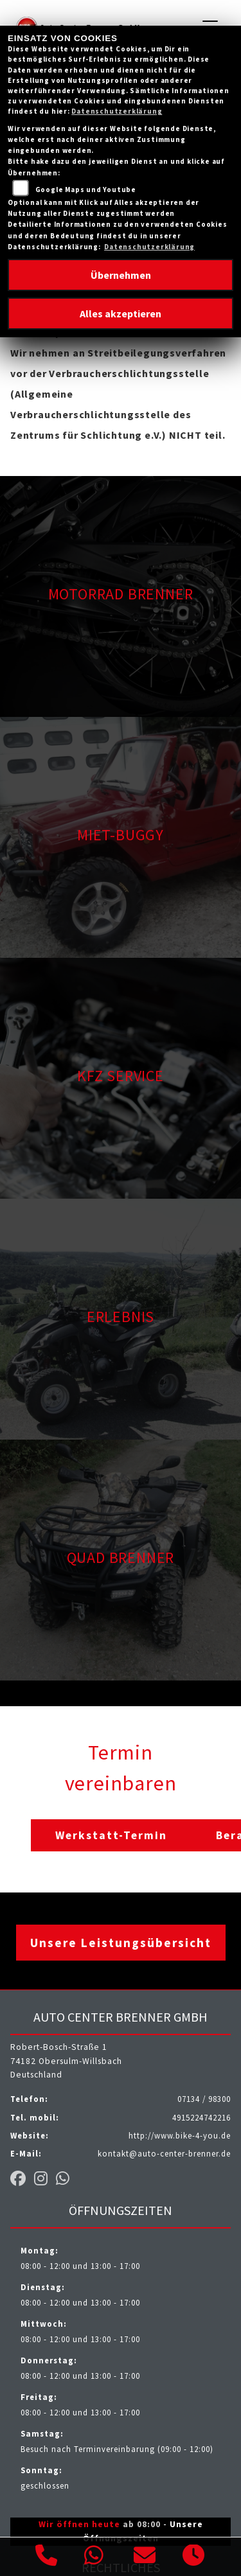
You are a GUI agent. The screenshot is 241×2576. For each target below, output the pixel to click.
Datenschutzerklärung (116, 111)
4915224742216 (201, 2117)
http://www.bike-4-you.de (180, 2135)
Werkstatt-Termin (111, 1835)
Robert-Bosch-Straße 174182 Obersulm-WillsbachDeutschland (66, 2061)
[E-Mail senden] (145, 2557)
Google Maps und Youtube (85, 189)
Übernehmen (121, 275)
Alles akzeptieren (120, 313)
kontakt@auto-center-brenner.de (164, 2153)
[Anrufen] (46, 2557)
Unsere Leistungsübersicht (120, 1942)
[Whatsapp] (94, 2557)
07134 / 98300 (204, 2099)
